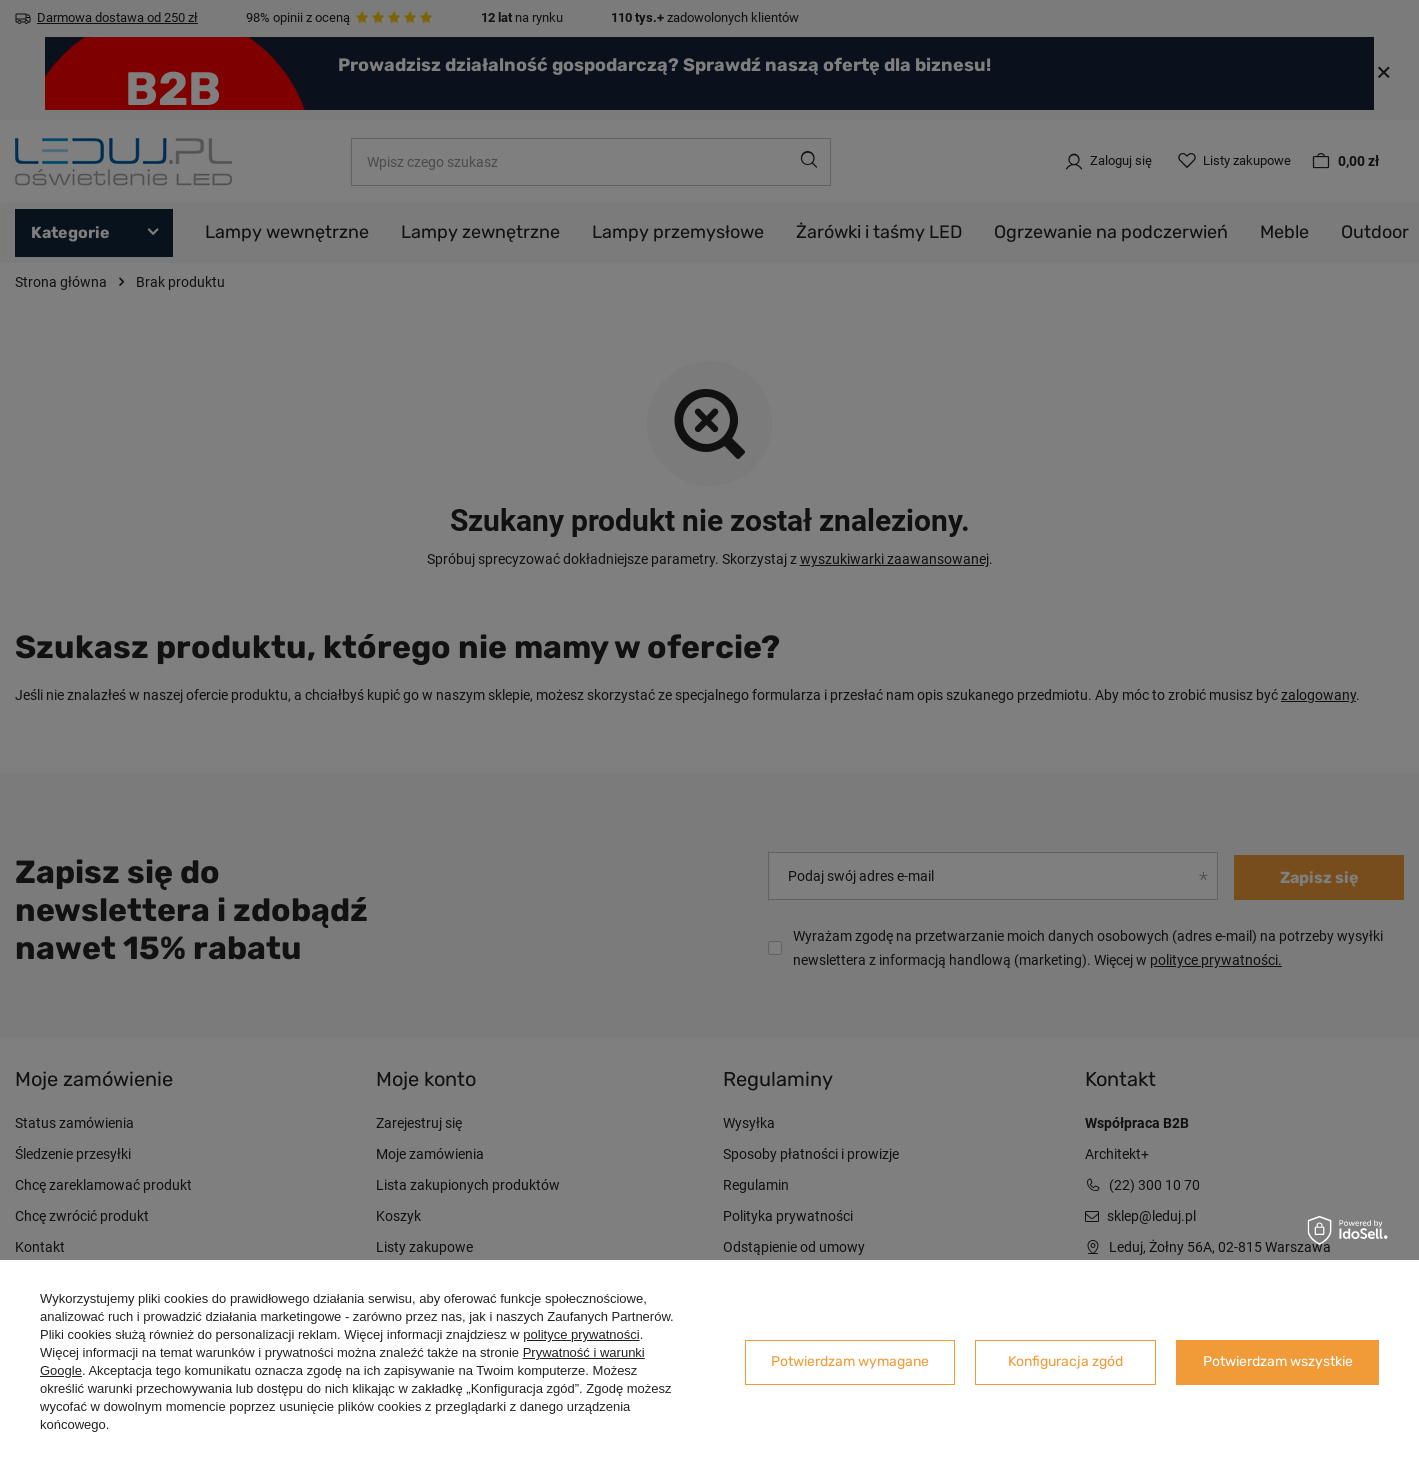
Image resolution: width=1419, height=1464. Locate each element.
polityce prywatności (581, 1334)
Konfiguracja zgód (1065, 1361)
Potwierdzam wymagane (850, 1361)
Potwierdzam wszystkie (1278, 1361)
